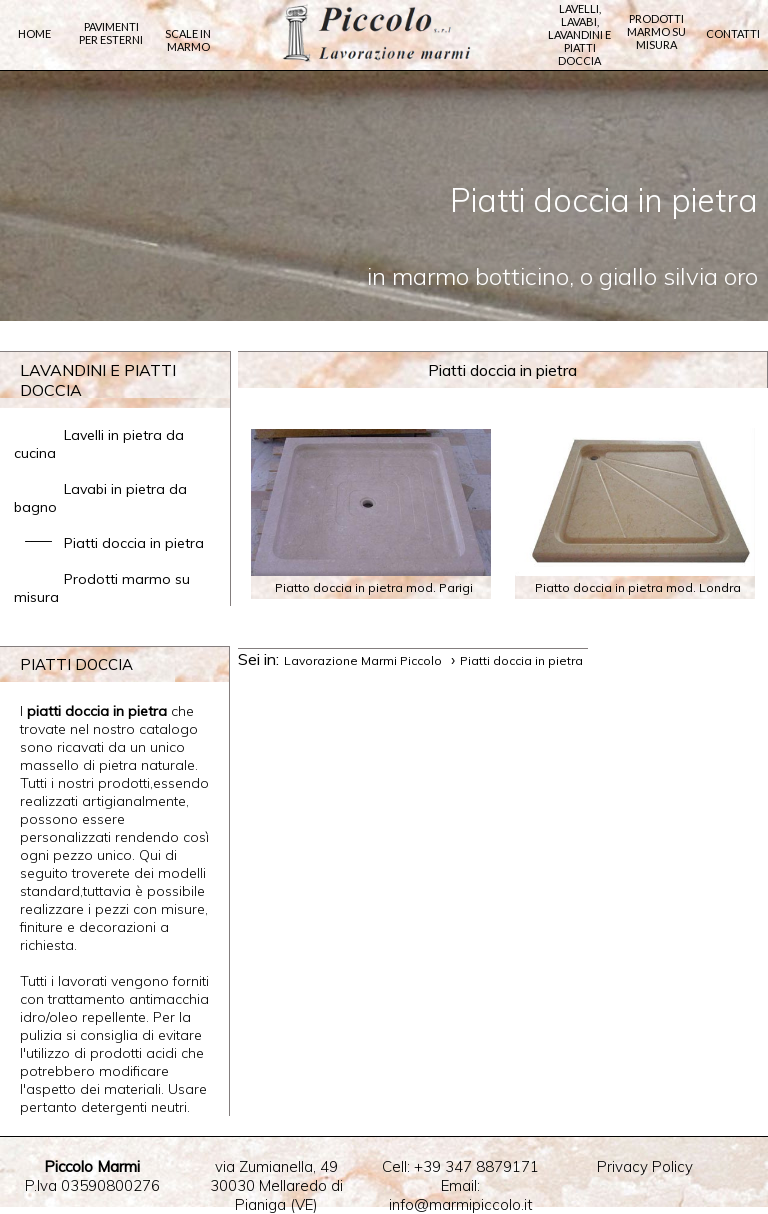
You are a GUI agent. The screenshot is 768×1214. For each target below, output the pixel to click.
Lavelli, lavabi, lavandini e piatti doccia (579, 34)
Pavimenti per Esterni (111, 33)
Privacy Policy (645, 1166)
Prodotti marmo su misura (656, 31)
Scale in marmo (188, 40)
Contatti (733, 33)
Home (34, 33)
